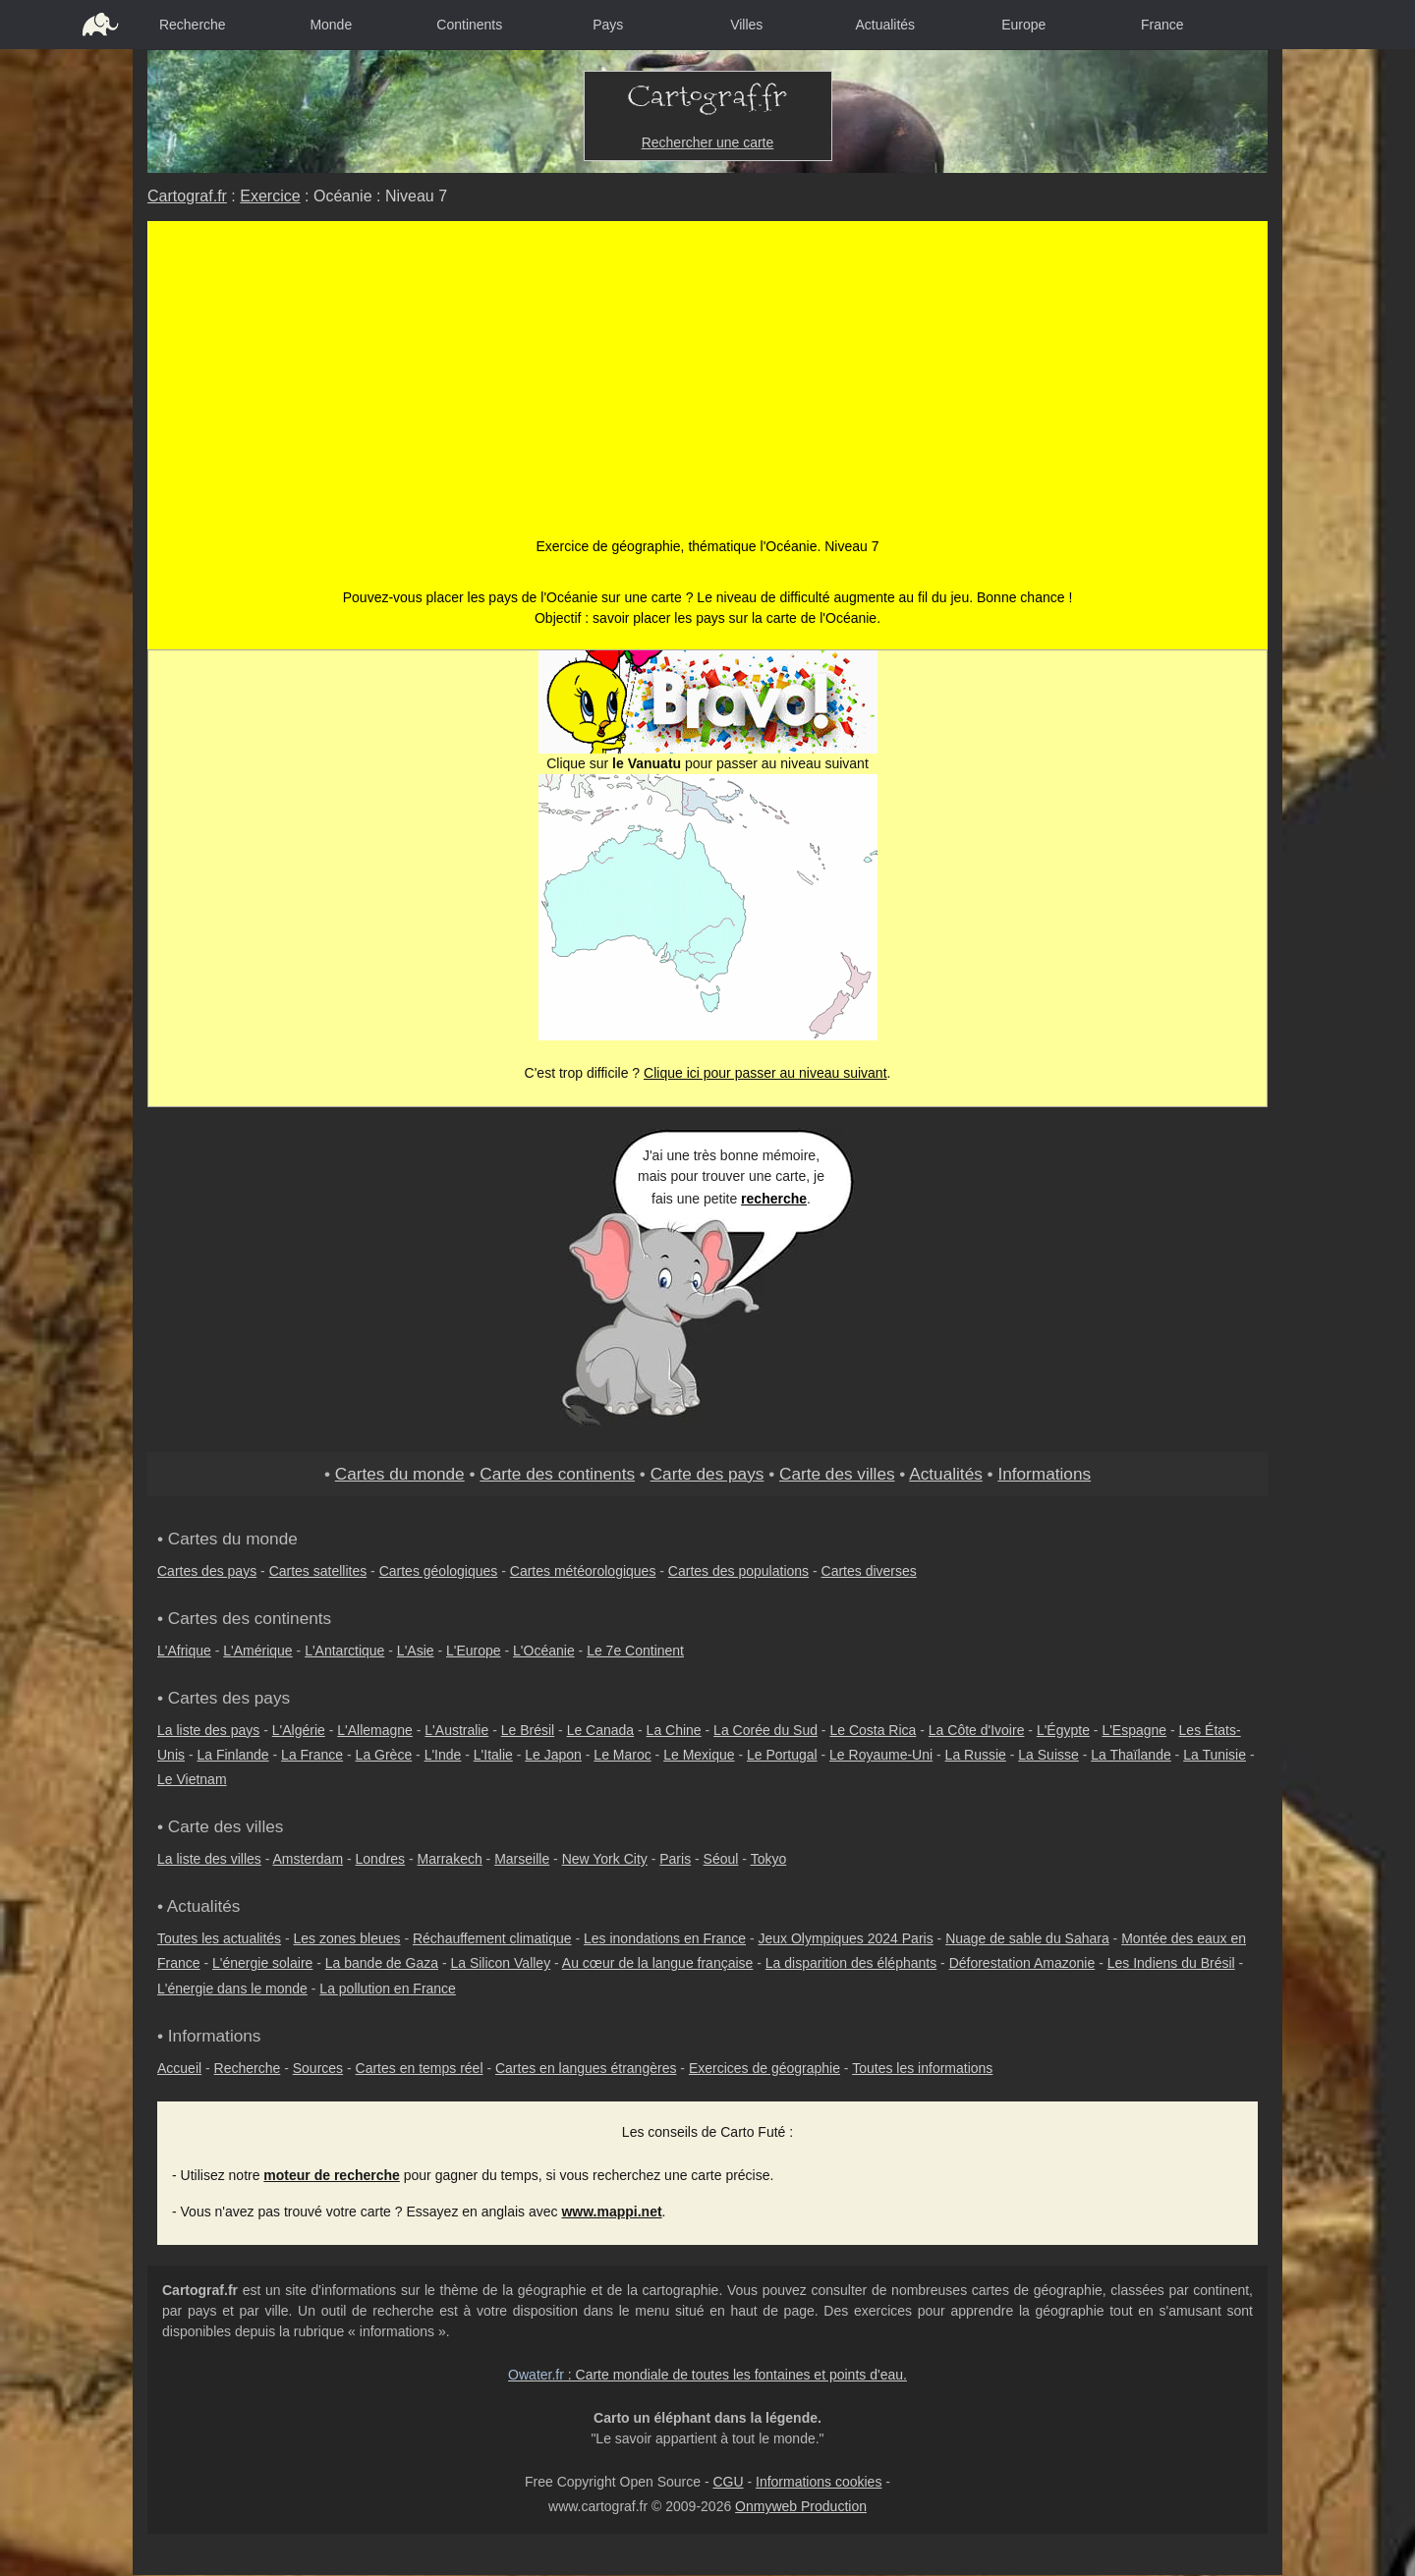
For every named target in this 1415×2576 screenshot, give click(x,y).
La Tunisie (1214, 1755)
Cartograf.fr (187, 196)
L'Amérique (257, 1650)
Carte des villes (837, 1474)
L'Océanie (544, 1650)
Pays (608, 24)
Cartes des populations (738, 1571)
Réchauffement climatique (492, 1938)
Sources (318, 2068)
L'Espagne (1134, 1730)
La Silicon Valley (500, 1963)
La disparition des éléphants (850, 1963)
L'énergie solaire (262, 1963)
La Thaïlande (1130, 1755)
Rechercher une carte (708, 142)
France (1162, 24)
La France (312, 1755)
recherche (774, 1198)
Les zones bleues (347, 1938)
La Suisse (1048, 1755)
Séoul (721, 1859)
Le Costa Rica (872, 1730)
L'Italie (493, 1755)
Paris (675, 1859)
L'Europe (473, 1650)
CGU (727, 2482)
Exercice (270, 196)
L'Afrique (184, 1650)
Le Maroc (622, 1755)
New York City (605, 1859)
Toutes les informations (922, 2068)
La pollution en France (387, 1988)
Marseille (521, 1859)
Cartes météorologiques (583, 1571)
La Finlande (232, 1755)
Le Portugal (782, 1755)
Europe (1023, 24)
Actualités (885, 24)
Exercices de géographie (764, 2068)
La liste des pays (208, 1730)
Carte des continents (557, 1474)
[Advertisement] (708, 389)
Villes (746, 24)
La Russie (975, 1755)
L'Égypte (1063, 1730)
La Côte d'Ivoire (977, 1730)
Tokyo (769, 1859)
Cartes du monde (400, 1474)
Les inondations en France (665, 1938)
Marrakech (450, 1859)
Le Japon (553, 1755)
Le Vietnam (192, 1779)
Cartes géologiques (438, 1571)
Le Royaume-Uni (881, 1755)
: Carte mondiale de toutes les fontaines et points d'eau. (707, 2374)
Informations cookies (818, 2482)
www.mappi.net (611, 2211)
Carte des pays (707, 1474)
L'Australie (456, 1730)
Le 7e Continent (635, 1650)
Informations (1044, 1474)
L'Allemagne (375, 1730)
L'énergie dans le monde (232, 1988)
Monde (331, 24)
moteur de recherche (331, 2175)
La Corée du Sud (765, 1730)
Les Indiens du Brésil (1171, 1963)
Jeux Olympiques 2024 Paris (845, 1938)
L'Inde (443, 1755)
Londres (381, 1859)
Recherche (192, 24)
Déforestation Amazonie (1022, 1963)
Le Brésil (527, 1730)
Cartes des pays (206, 1571)
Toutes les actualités (219, 1938)
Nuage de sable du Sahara (1027, 1938)
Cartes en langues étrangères (585, 2068)
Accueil (179, 2068)
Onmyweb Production (801, 2506)
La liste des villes (209, 1859)
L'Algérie (298, 1730)
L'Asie (415, 1650)
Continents (469, 24)
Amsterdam (308, 1859)
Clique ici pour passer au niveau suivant (765, 1073)
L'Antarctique (344, 1650)
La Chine (674, 1730)
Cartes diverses (869, 1571)
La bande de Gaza (381, 1963)
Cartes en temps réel (419, 2068)
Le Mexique (698, 1755)
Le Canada (601, 1730)
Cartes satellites (318, 1571)
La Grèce (384, 1755)
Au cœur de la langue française (658, 1963)
